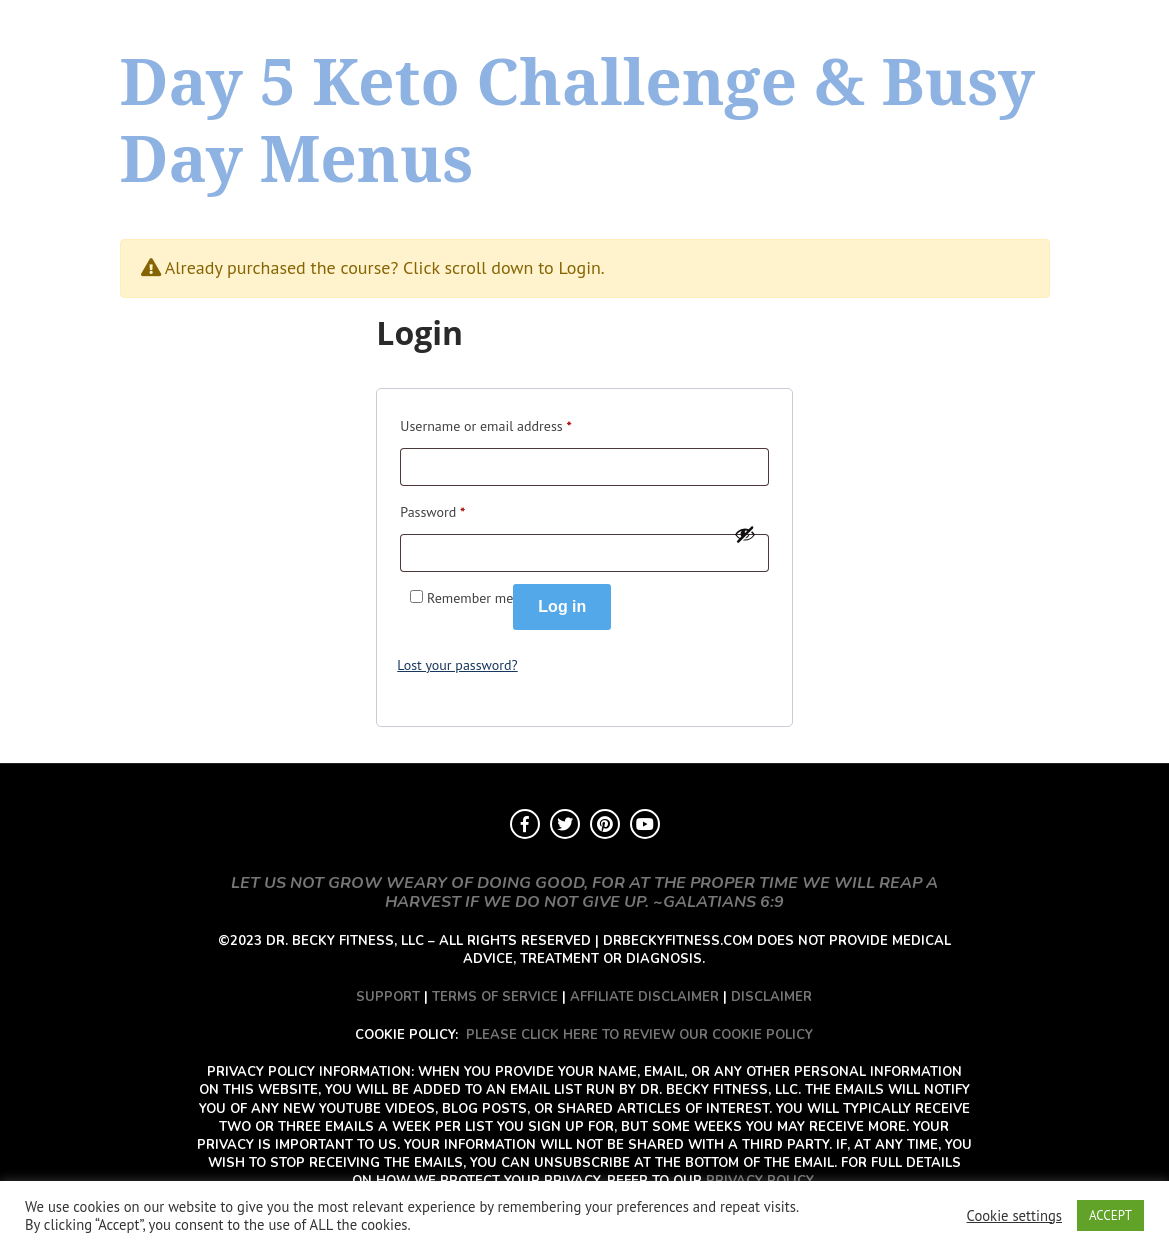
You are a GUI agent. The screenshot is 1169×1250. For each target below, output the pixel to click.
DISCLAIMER (771, 997)
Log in (562, 606)
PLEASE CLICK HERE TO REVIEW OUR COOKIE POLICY (639, 1035)
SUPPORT (388, 997)
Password (432, 509)
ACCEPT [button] (1110, 1215)
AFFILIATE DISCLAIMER (644, 997)
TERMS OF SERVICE (495, 997)
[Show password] (745, 534)
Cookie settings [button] (1014, 1216)
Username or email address (485, 423)
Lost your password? (457, 665)
